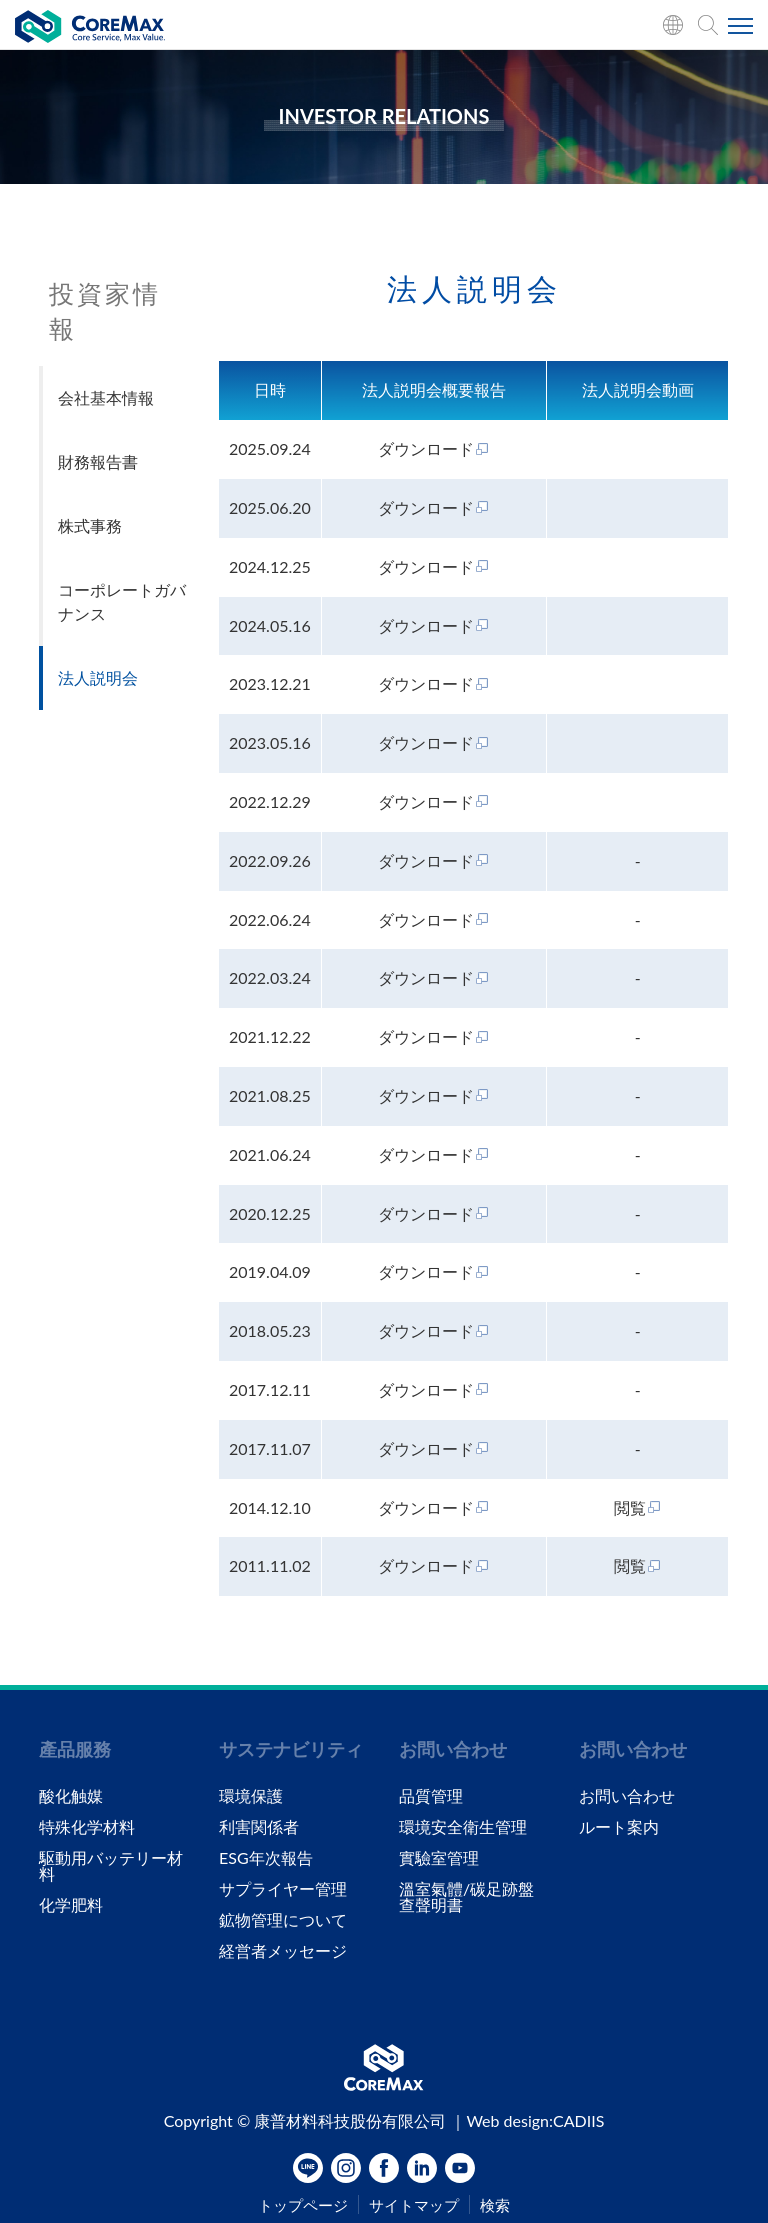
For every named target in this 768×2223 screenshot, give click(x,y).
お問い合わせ (627, 1796)
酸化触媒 (71, 1796)
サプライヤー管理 (283, 1889)
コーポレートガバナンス (122, 601)
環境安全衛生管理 (463, 1827)
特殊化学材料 (87, 1827)
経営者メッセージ (283, 1951)
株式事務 (90, 525)
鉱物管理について (283, 1920)
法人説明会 (98, 677)
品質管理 (431, 1796)
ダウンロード (434, 448)
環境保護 (251, 1796)
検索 (495, 2205)
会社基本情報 (106, 397)
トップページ (303, 2205)
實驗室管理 (439, 1858)
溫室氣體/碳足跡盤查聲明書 (466, 1897)
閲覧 (638, 1507)
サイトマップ (414, 2205)
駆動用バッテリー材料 (111, 1866)
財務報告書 (98, 461)
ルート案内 (619, 1827)
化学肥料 (71, 1905)
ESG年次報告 (266, 1858)
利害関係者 (259, 1827)
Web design (507, 2120)
